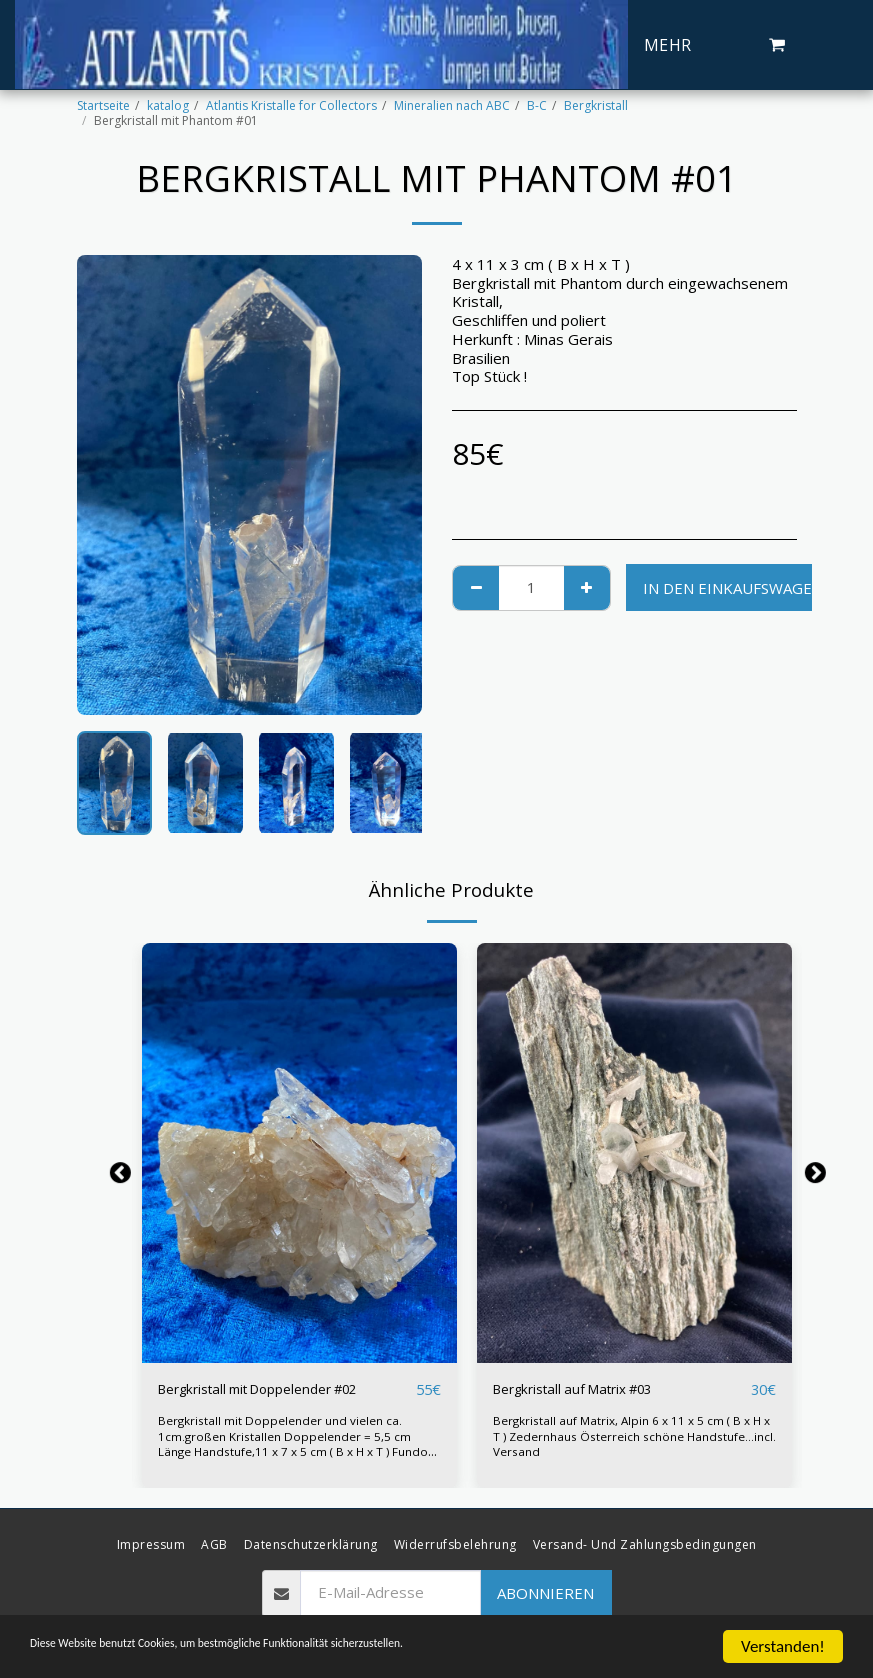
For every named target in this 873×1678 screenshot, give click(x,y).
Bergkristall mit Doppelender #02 (273, 1390)
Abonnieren (545, 1592)
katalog (168, 105)
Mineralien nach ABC (452, 105)
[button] (777, 45)
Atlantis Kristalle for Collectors (291, 105)
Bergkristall (596, 105)
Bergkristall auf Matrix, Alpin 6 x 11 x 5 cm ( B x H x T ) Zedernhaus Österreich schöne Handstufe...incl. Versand (633, 1436)
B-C (537, 105)
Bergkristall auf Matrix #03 (584, 1390)
